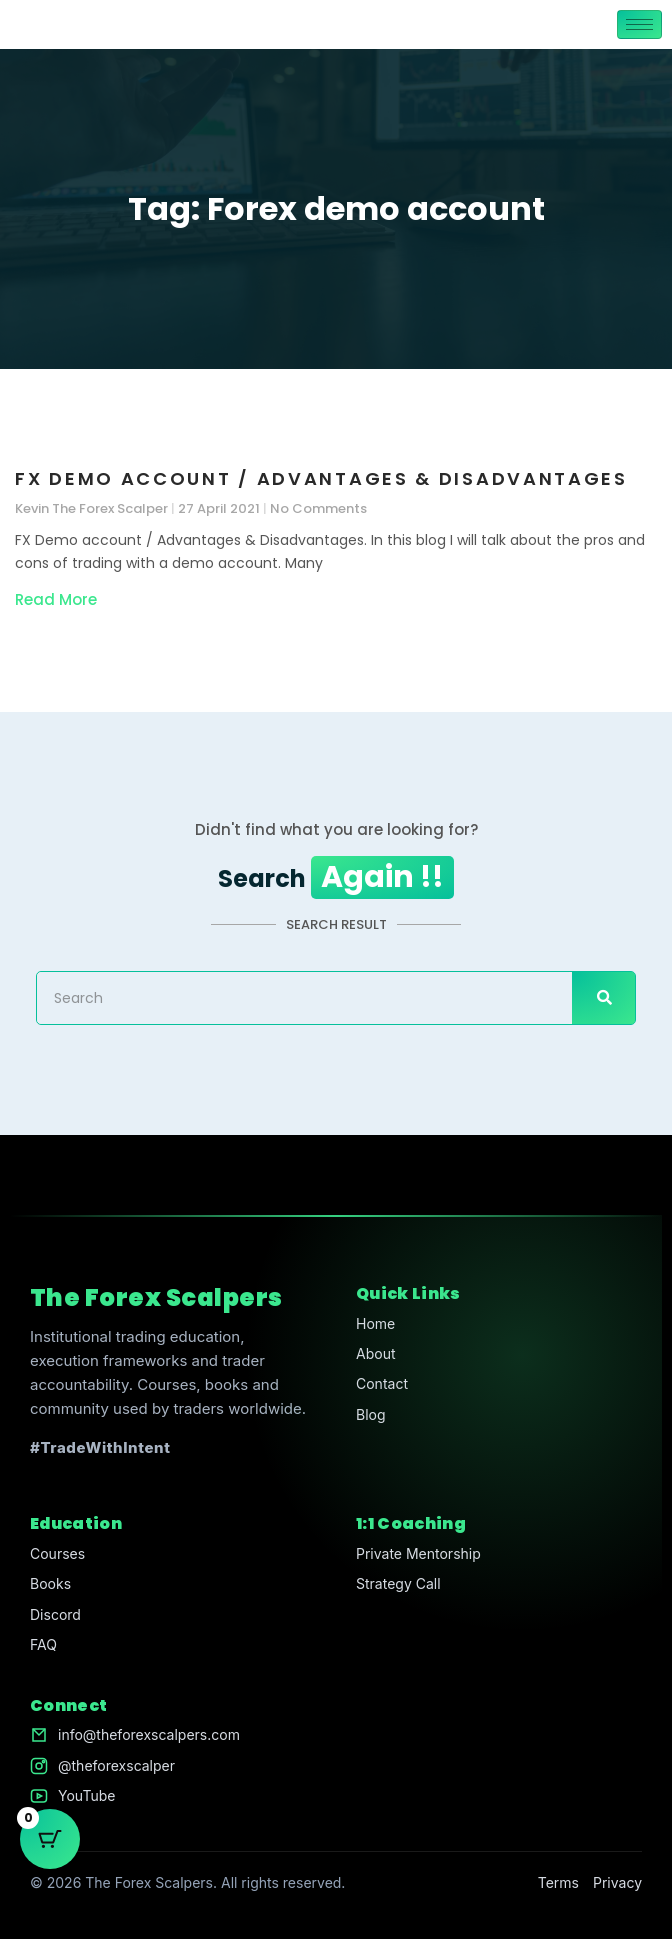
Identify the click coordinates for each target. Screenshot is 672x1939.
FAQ (43, 1644)
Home (375, 1323)
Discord (55, 1614)
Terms (558, 1882)
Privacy (617, 1882)
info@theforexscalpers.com (149, 1734)
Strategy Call (398, 1583)
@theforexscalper (116, 1765)
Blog (371, 1414)
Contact (382, 1383)
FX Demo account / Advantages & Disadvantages (321, 478)
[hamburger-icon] (639, 24)
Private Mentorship (418, 1553)
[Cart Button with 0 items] (50, 1839)
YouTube (86, 1795)
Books (50, 1583)
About (375, 1353)
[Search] (603, 998)
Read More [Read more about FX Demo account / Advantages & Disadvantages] (56, 599)
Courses (57, 1553)
